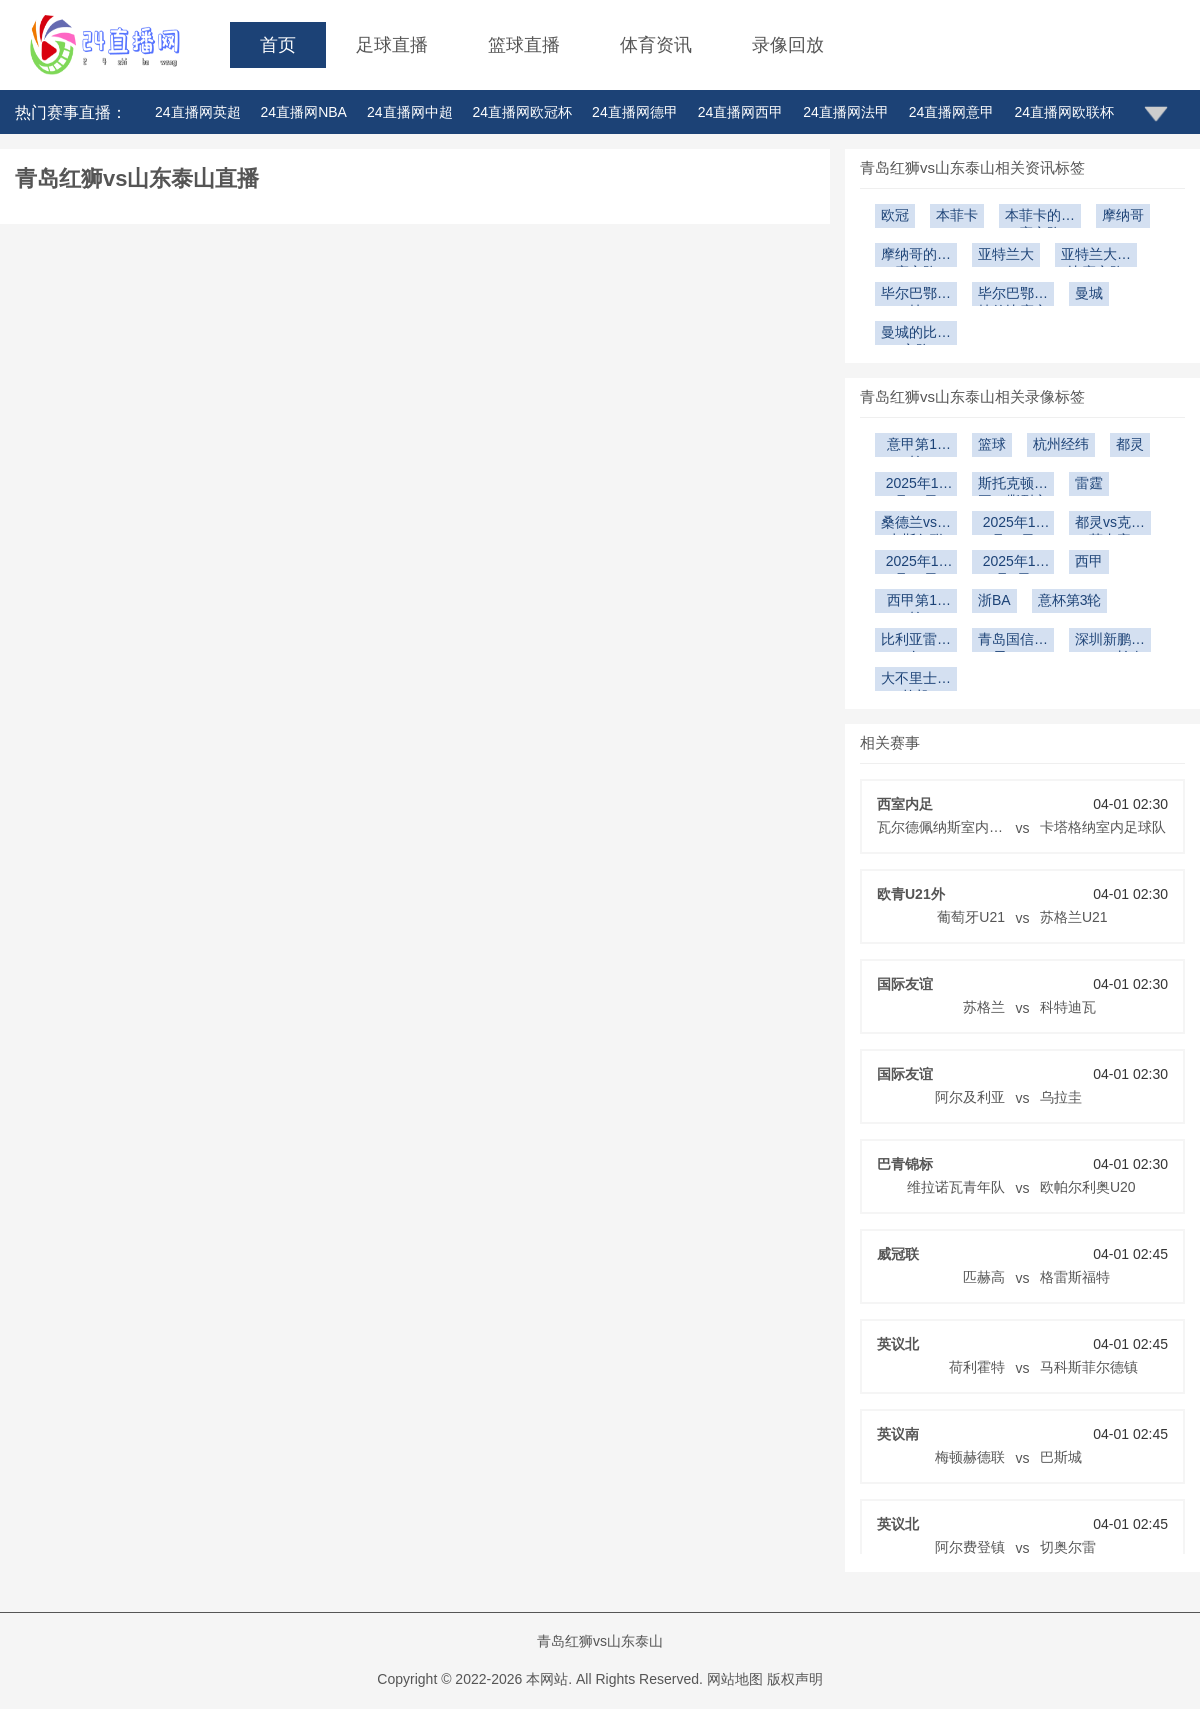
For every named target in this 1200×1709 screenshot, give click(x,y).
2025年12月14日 (1013, 524)
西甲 (1089, 561)
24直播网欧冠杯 (523, 112)
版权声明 (795, 1679)
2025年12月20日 (916, 485)
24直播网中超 (410, 112)
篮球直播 (524, 45)
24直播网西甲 (741, 112)
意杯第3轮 (1070, 600)
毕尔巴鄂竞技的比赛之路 (1013, 295)
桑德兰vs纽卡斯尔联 (916, 524)
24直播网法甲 (846, 112)
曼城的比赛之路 (916, 334)
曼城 (1089, 293)
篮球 (992, 444)
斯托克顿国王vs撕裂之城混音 (1013, 485)
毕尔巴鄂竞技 (916, 295)
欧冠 (895, 215)
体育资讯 (656, 45)
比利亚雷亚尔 (916, 641)
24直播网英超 (198, 112)
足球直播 (392, 45)
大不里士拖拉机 (916, 680)
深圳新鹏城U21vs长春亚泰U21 (1110, 641)
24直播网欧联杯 (1064, 112)
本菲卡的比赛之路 (1040, 217)
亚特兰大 (1006, 254)
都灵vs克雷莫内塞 (1110, 524)
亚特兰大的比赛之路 (1096, 256)
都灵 (1130, 444)
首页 (278, 45)
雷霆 (1089, 483)
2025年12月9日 (1013, 563)
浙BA (994, 600)
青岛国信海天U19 (1013, 641)
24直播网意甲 (952, 112)
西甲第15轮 (916, 602)
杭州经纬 (1061, 444)
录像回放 (788, 45)
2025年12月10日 (916, 563)
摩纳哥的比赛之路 (916, 256)
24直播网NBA (304, 112)
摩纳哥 (1123, 215)
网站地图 (735, 1679)
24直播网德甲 (635, 112)
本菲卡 (957, 215)
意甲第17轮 (916, 446)
